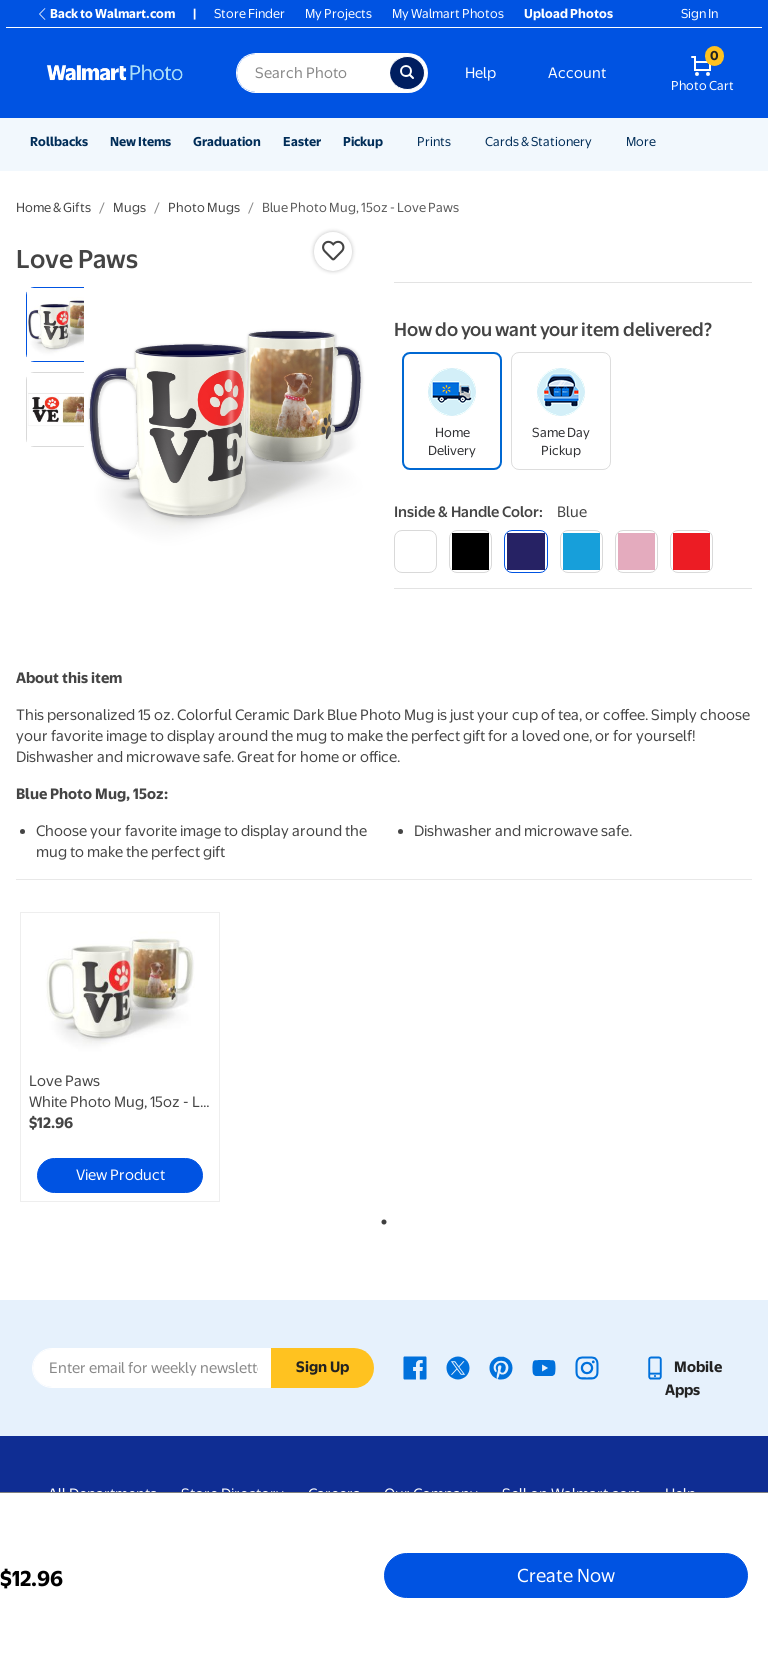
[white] (415, 551)
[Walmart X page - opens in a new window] (458, 1367)
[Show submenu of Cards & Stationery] (601, 141)
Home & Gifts (53, 207)
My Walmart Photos (448, 13)
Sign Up (322, 1367)
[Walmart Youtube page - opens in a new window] (544, 1367)
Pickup (363, 141)
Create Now (566, 1575)
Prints (434, 141)
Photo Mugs (204, 207)
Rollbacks (59, 141)
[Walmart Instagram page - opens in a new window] (587, 1367)
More (641, 141)
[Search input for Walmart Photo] (313, 73)
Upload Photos (568, 13)
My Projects (338, 13)
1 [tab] (380, 1218)
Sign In (699, 13)
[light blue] (581, 551)
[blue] (525, 551)
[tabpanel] (139, 1057)
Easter (302, 141)
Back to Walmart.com (105, 13)
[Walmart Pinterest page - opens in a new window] (501, 1367)
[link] (120, 1057)
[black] (470, 551)
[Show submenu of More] (665, 141)
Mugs (129, 207)
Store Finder (249, 13)
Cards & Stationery (538, 141)
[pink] (636, 551)
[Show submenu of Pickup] (392, 141)
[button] (333, 251)
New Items (140, 141)
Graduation (227, 141)
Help (480, 73)
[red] (691, 551)
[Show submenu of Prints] (460, 141)
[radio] (63, 324)
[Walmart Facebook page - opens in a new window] (415, 1367)
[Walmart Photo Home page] (120, 73)
